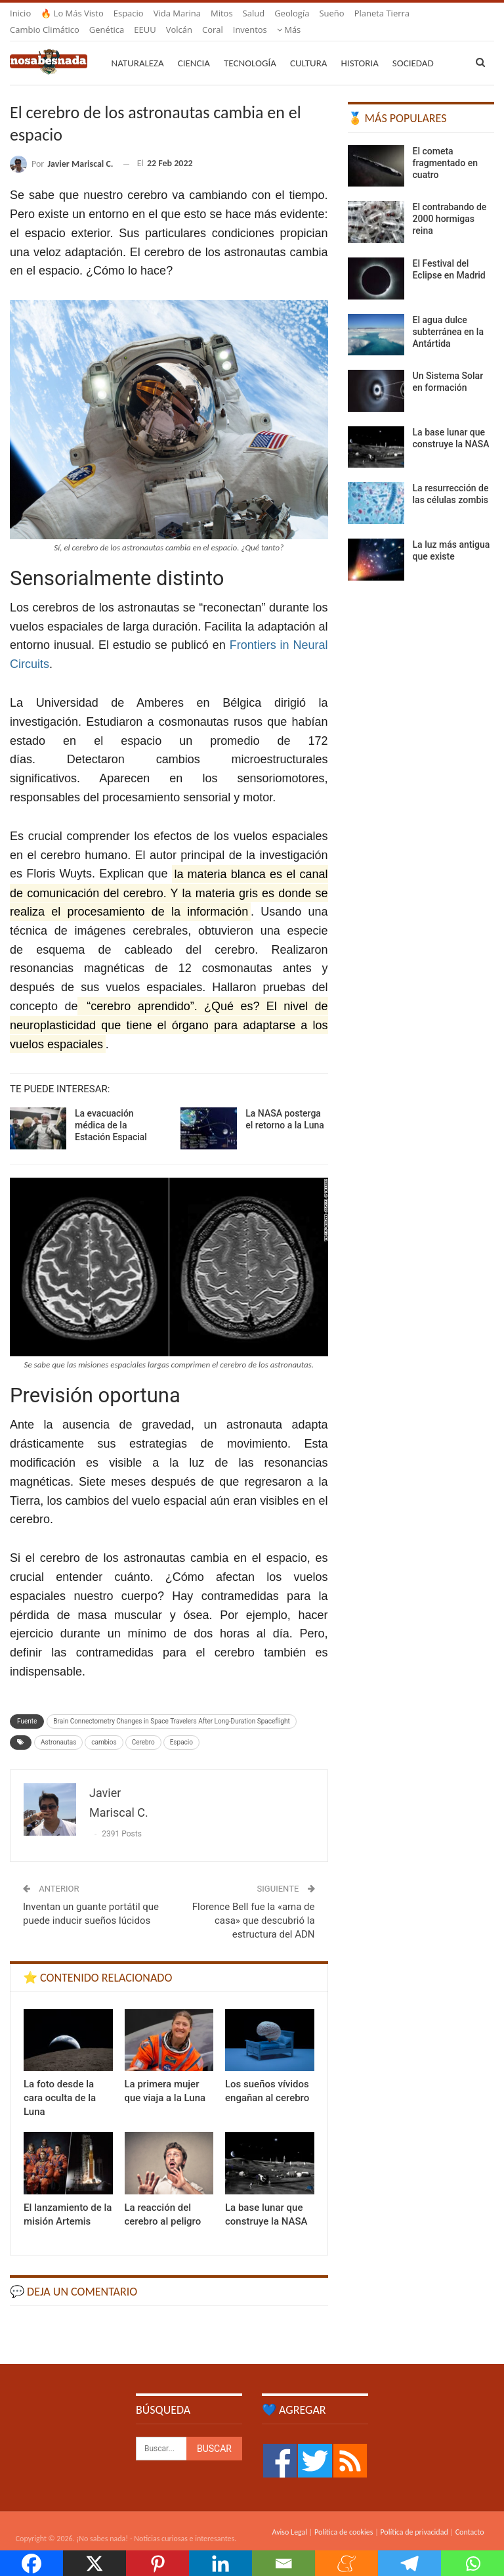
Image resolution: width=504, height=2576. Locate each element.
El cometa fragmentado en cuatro (445, 147)
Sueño (331, 13)
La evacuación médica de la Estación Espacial (111, 1109)
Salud (254, 13)
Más (366, 13)
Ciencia (194, 47)
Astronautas (58, 1726)
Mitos (222, 13)
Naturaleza (138, 47)
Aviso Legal (289, 2516)
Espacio (129, 13)
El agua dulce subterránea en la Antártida (448, 316)
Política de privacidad (414, 2516)
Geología (291, 13)
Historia (360, 47)
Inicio (20, 13)
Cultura (308, 47)
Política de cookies (343, 2516)
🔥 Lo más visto (72, 13)
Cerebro (143, 1726)
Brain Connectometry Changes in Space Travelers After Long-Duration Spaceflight (171, 1705)
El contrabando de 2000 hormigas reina (450, 203)
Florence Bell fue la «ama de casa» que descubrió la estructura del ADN (253, 1904)
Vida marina (177, 13)
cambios (103, 1726)
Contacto (469, 2516)
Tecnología (250, 47)
